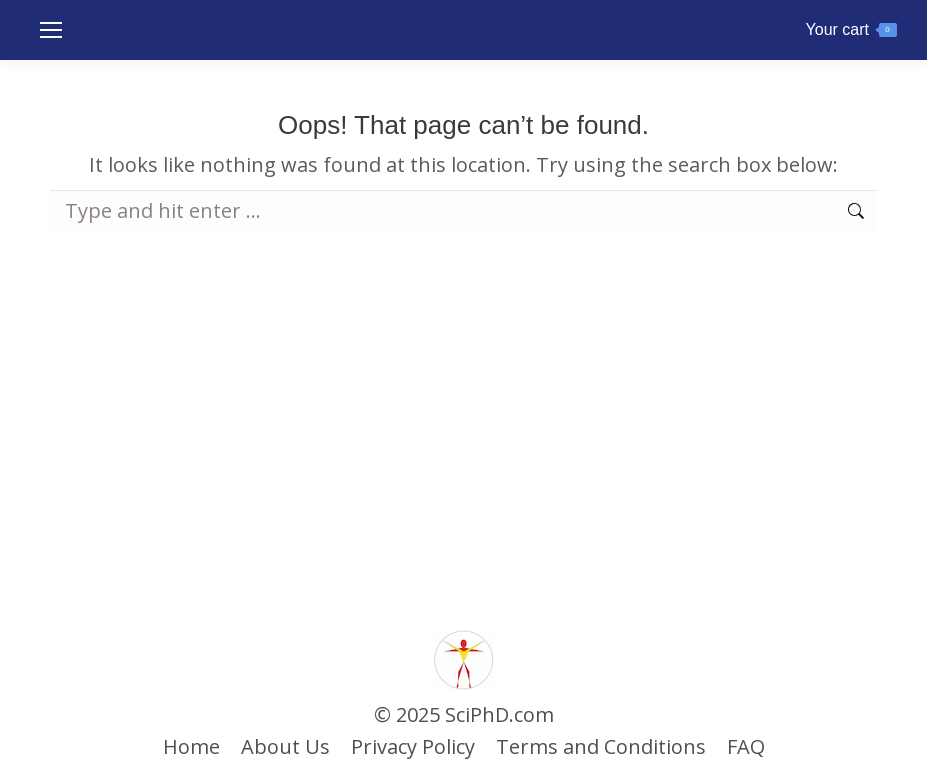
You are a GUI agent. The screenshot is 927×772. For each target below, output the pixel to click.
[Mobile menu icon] (51, 30)
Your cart (851, 29)
